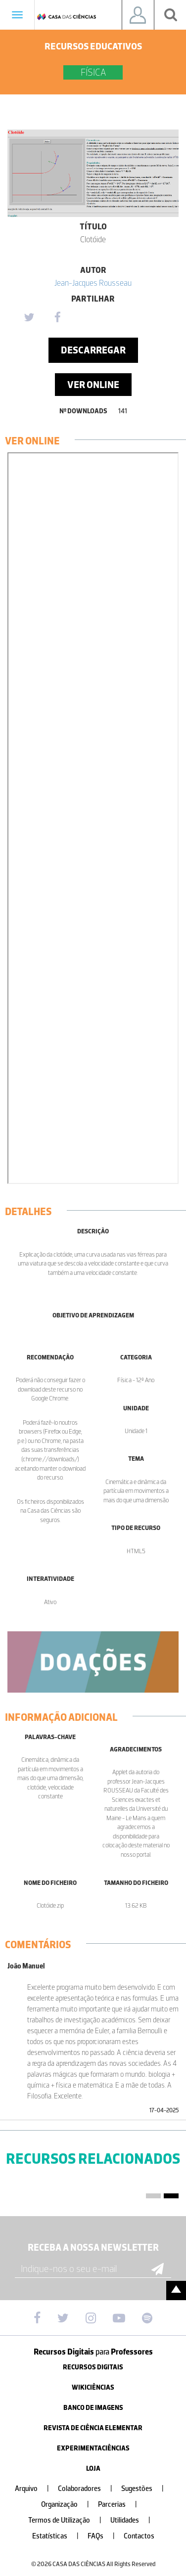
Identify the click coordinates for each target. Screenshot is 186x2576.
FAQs (105, 2536)
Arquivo (36, 2488)
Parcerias (121, 2504)
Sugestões (146, 2488)
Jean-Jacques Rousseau (93, 283)
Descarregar (93, 350)
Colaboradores (89, 2488)
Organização (69, 2504)
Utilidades (134, 2520)
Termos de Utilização (68, 2520)
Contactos (139, 2536)
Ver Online (93, 385)
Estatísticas (59, 2536)
